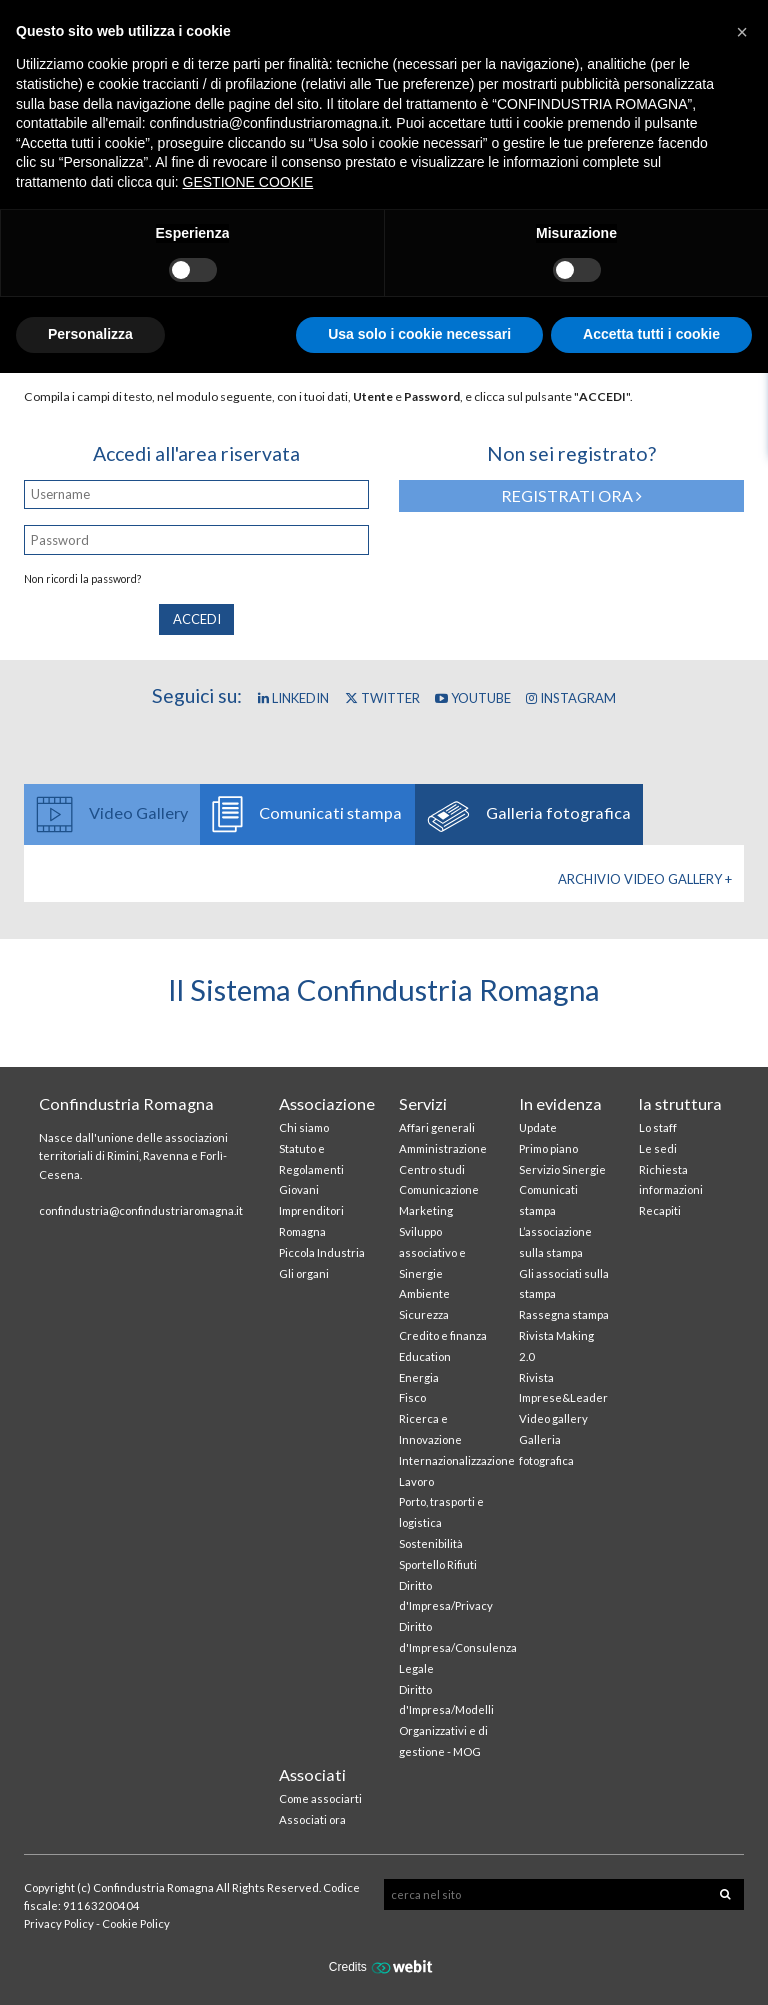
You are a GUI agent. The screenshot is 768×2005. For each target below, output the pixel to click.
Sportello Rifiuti (438, 1564)
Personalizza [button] (90, 334)
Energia (419, 1377)
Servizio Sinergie (562, 1169)
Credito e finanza (443, 1335)
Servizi (423, 1103)
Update (538, 1127)
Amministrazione (443, 1148)
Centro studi (432, 1169)
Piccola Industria (322, 1252)
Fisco (412, 1397)
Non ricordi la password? (82, 579)
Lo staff (658, 1127)
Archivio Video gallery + (645, 879)
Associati (312, 1774)
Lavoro (416, 1481)
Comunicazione (439, 1189)
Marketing (426, 1210)
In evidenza (560, 1103)
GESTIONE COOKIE (248, 182)
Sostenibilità (431, 1543)
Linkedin (293, 698)
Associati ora (312, 1819)
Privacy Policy (59, 1923)
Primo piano (548, 1148)
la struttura (680, 1103)
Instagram (571, 698)
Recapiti (660, 1210)
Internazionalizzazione (457, 1460)
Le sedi (658, 1148)
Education (425, 1356)
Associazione (327, 1103)
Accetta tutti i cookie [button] (651, 334)
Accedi (197, 619)
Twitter (382, 698)
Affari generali (437, 1127)
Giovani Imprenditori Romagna (311, 1210)
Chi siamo (304, 1127)
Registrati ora (571, 495)
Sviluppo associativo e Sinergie (432, 1252)
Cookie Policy (136, 1923)
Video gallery (553, 1418)
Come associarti (320, 1798)
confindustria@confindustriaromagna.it (141, 1210)
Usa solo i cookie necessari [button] (419, 334)
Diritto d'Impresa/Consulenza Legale (458, 1647)
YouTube (473, 698)
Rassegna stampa (564, 1314)
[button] (742, 32)
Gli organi (304, 1273)
